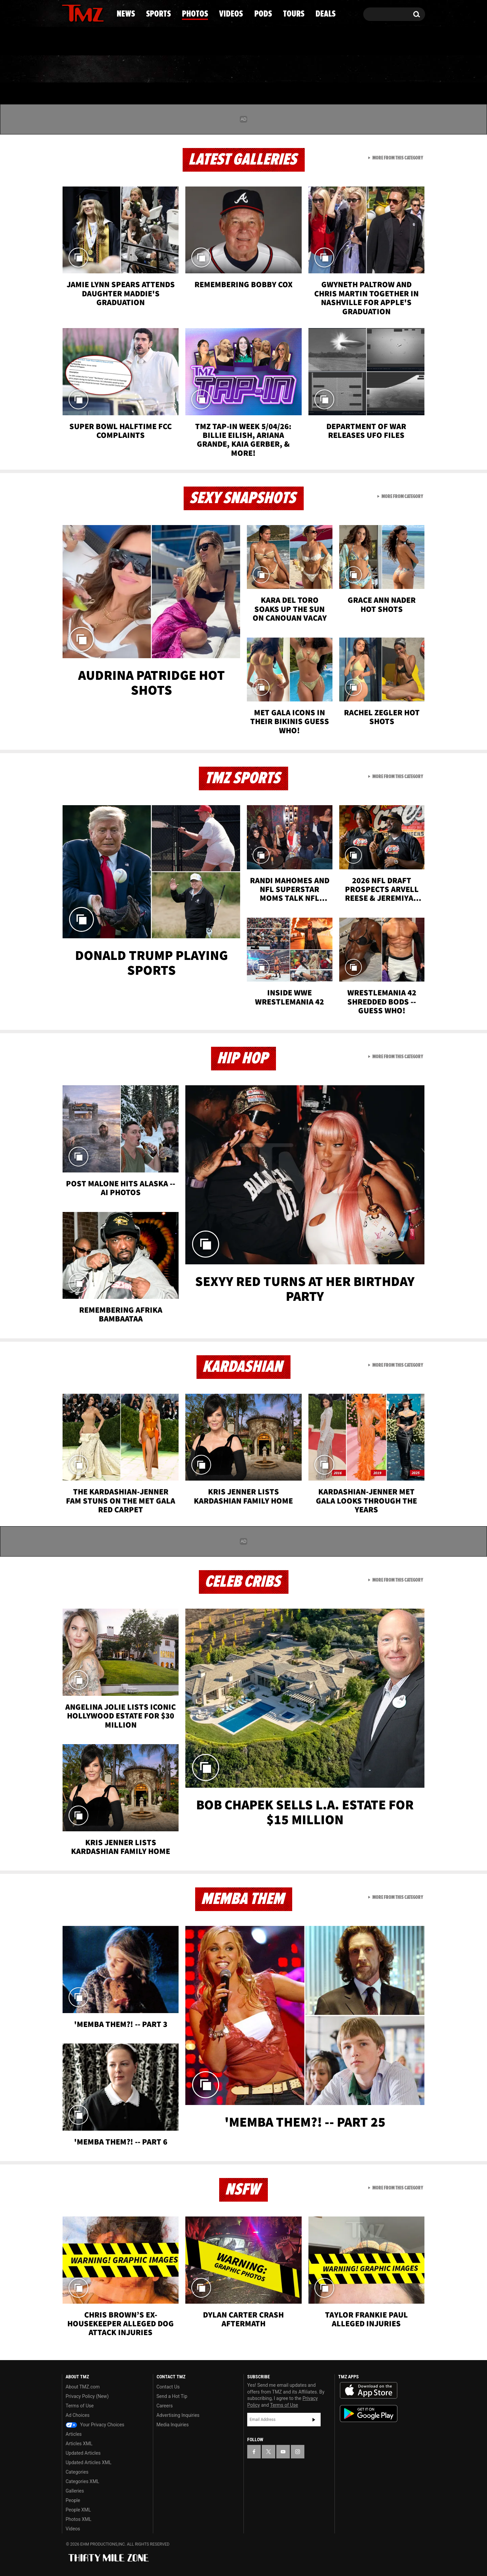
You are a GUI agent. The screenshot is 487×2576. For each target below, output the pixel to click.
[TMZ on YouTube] (283, 2451)
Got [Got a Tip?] (83, 41)
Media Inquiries (173, 2424)
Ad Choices (78, 2415)
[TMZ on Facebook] (67, 13)
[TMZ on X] (77, 13)
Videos (245, 69)
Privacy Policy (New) (87, 2396)
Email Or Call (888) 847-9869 (140, 42)
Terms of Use (80, 2405)
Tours (345, 69)
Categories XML (82, 2481)
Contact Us (168, 2386)
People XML (78, 2509)
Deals (396, 69)
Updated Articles (83, 2453)
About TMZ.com (83, 2386)
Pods (296, 69)
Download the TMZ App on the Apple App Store (368, 2390)
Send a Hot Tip (172, 2396)
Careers (165, 2405)
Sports (130, 69)
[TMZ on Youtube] (89, 12)
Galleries (75, 2491)
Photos (188, 69)
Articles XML (79, 2443)
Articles (74, 2434)
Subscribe (314, 2419)
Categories (77, 2472)
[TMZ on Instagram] (102, 12)
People (73, 2500)
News (78, 69)
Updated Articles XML (88, 2462)
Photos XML (78, 2519)
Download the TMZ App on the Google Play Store (368, 2413)
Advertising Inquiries (178, 2415)
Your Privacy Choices (95, 2424)
